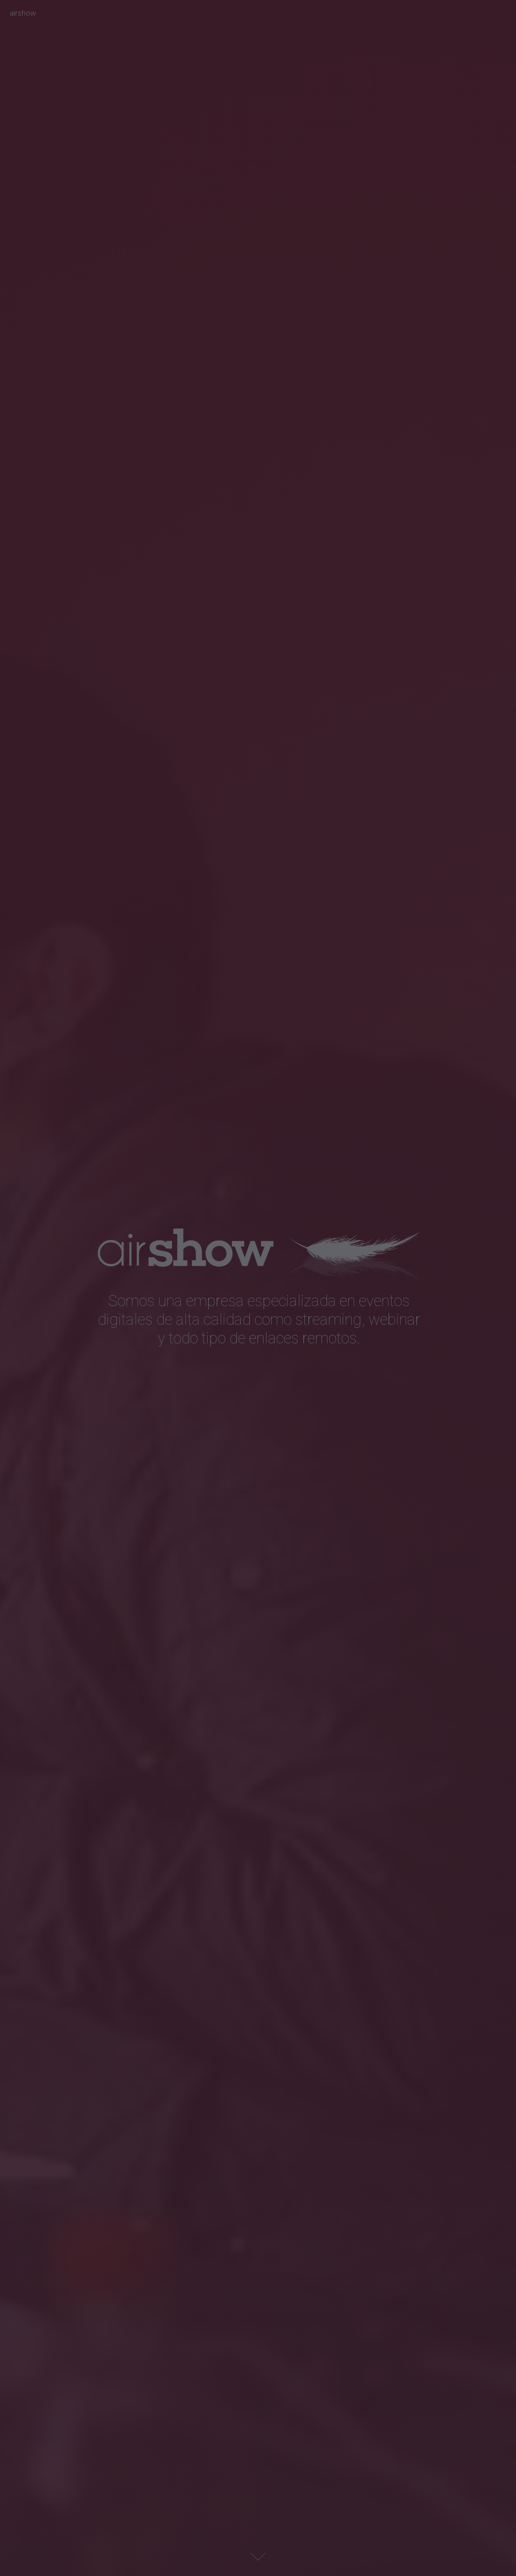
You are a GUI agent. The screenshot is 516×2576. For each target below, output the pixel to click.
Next (257, 2556)
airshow (23, 13)
